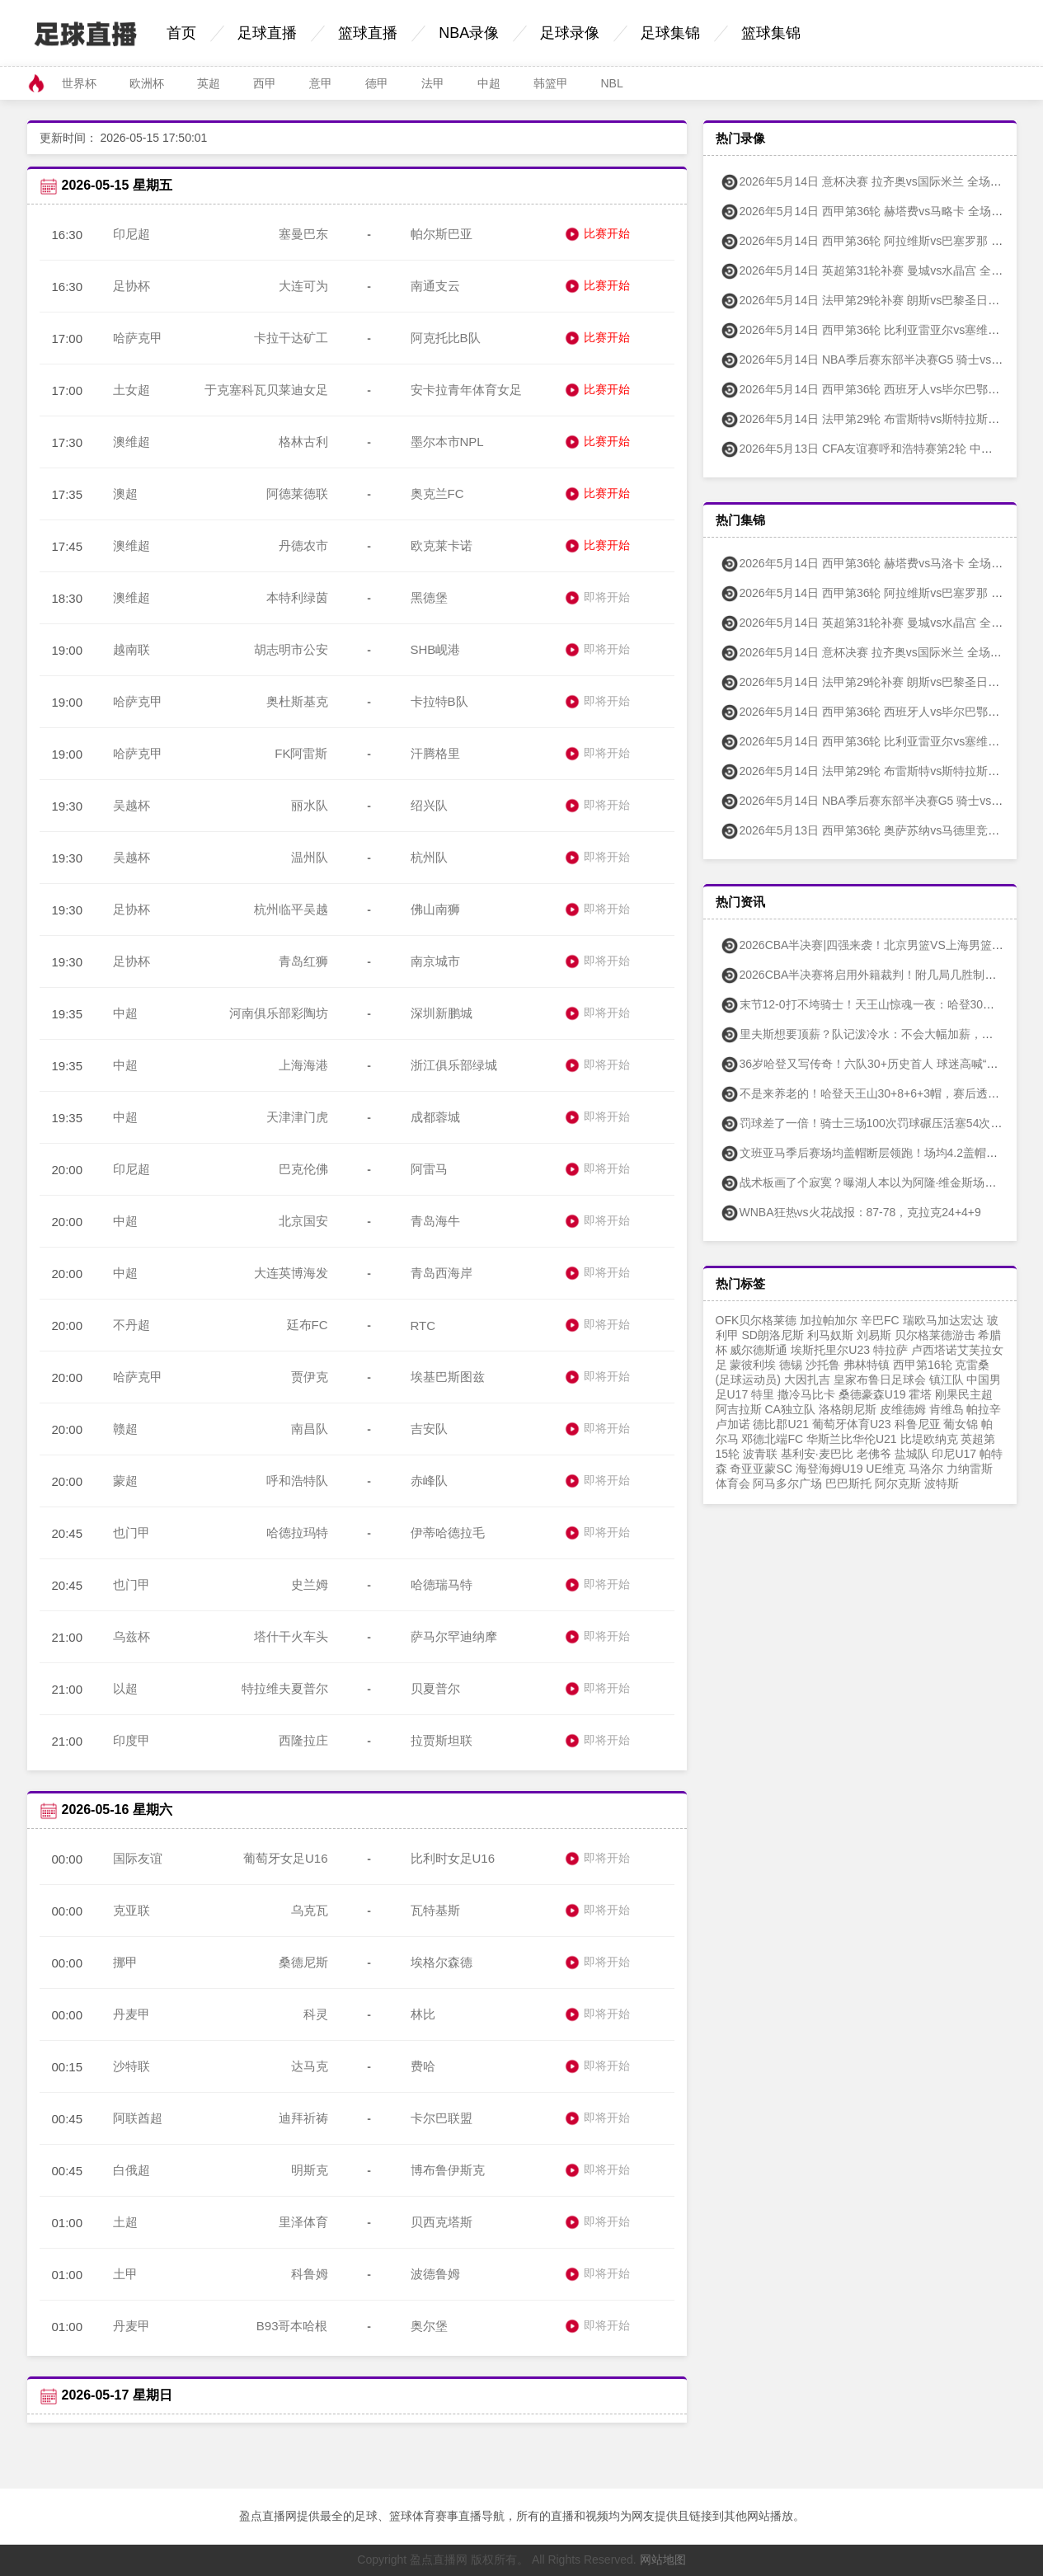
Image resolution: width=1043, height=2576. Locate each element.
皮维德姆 (903, 1409)
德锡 (790, 1364)
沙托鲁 (823, 1364)
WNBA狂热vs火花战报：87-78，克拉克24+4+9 (850, 1212)
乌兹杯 (131, 1636)
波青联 (760, 1453)
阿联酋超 (137, 2118)
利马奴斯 (830, 1335)
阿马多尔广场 (787, 1483)
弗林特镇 (866, 1364)
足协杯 (131, 286)
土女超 (131, 390)
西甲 (264, 83)
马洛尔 (926, 1468)
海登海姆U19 (829, 1468)
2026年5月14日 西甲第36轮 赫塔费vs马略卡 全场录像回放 (879, 211)
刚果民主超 (964, 1394)
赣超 (125, 1429)
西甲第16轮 (922, 1364)
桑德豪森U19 (872, 1394)
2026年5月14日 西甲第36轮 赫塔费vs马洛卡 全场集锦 (867, 563)
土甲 (125, 2274)
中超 (488, 83)
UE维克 (885, 1468)
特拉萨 (890, 1349)
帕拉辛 (983, 1409)
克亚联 (131, 1910)
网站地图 (663, 2559)
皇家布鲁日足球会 (880, 1379)
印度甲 (131, 1740)
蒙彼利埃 (753, 1364)
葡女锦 (960, 1424)
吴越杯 (131, 805)
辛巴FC (880, 1320)
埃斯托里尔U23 (830, 1349)
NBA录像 (469, 33)
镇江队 (946, 1379)
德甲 (376, 83)
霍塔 (920, 1394)
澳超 (125, 494)
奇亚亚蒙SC (761, 1468)
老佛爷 (874, 1453)
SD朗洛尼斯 (772, 1335)
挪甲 (125, 1962)
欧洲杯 (146, 83)
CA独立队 (789, 1409)
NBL (612, 83)
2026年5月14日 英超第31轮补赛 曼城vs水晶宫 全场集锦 (873, 622)
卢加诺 (733, 1424)
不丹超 (131, 1325)
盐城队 (912, 1453)
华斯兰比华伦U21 (851, 1438)
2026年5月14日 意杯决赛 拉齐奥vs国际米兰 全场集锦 (866, 652)
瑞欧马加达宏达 (943, 1320)
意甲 (320, 83)
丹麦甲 (131, 2014)
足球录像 (569, 33)
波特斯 (941, 1483)
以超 (125, 1688)
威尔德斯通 (758, 1349)
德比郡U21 (781, 1424)
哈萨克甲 (137, 338)
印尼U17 (954, 1453)
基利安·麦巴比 (817, 1453)
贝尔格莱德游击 (935, 1335)
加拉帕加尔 (828, 1320)
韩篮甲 (550, 83)
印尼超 (131, 234)
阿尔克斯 (898, 1483)
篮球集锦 (771, 33)
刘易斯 (874, 1335)
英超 (208, 83)
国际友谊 (137, 1858)
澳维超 (131, 442)
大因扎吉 (807, 1379)
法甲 (432, 83)
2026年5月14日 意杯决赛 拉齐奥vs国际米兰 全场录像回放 (878, 181)
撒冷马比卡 (806, 1394)
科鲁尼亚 (918, 1424)
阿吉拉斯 (739, 1409)
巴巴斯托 (848, 1483)
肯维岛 (946, 1409)
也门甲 (131, 1532)
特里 (762, 1394)
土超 (125, 2222)
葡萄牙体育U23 (851, 1424)
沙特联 (131, 2066)
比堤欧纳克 (929, 1438)
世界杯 (79, 83)
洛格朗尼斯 (847, 1409)
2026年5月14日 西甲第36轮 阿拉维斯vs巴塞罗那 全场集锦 (879, 592)
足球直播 (267, 33)
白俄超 (131, 2170)
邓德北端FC (772, 1438)
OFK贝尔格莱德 (756, 1320)
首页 (181, 33)
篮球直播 (367, 33)
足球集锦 (670, 33)
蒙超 (125, 1481)
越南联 (131, 649)
